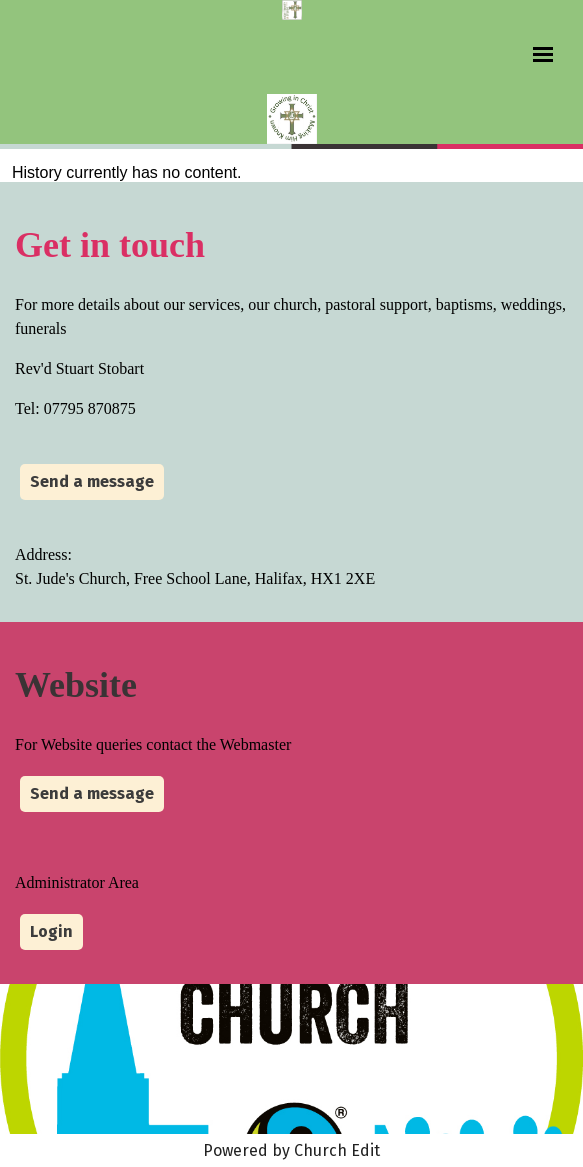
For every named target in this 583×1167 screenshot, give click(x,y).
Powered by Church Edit (291, 1150)
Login (51, 931)
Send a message (92, 481)
